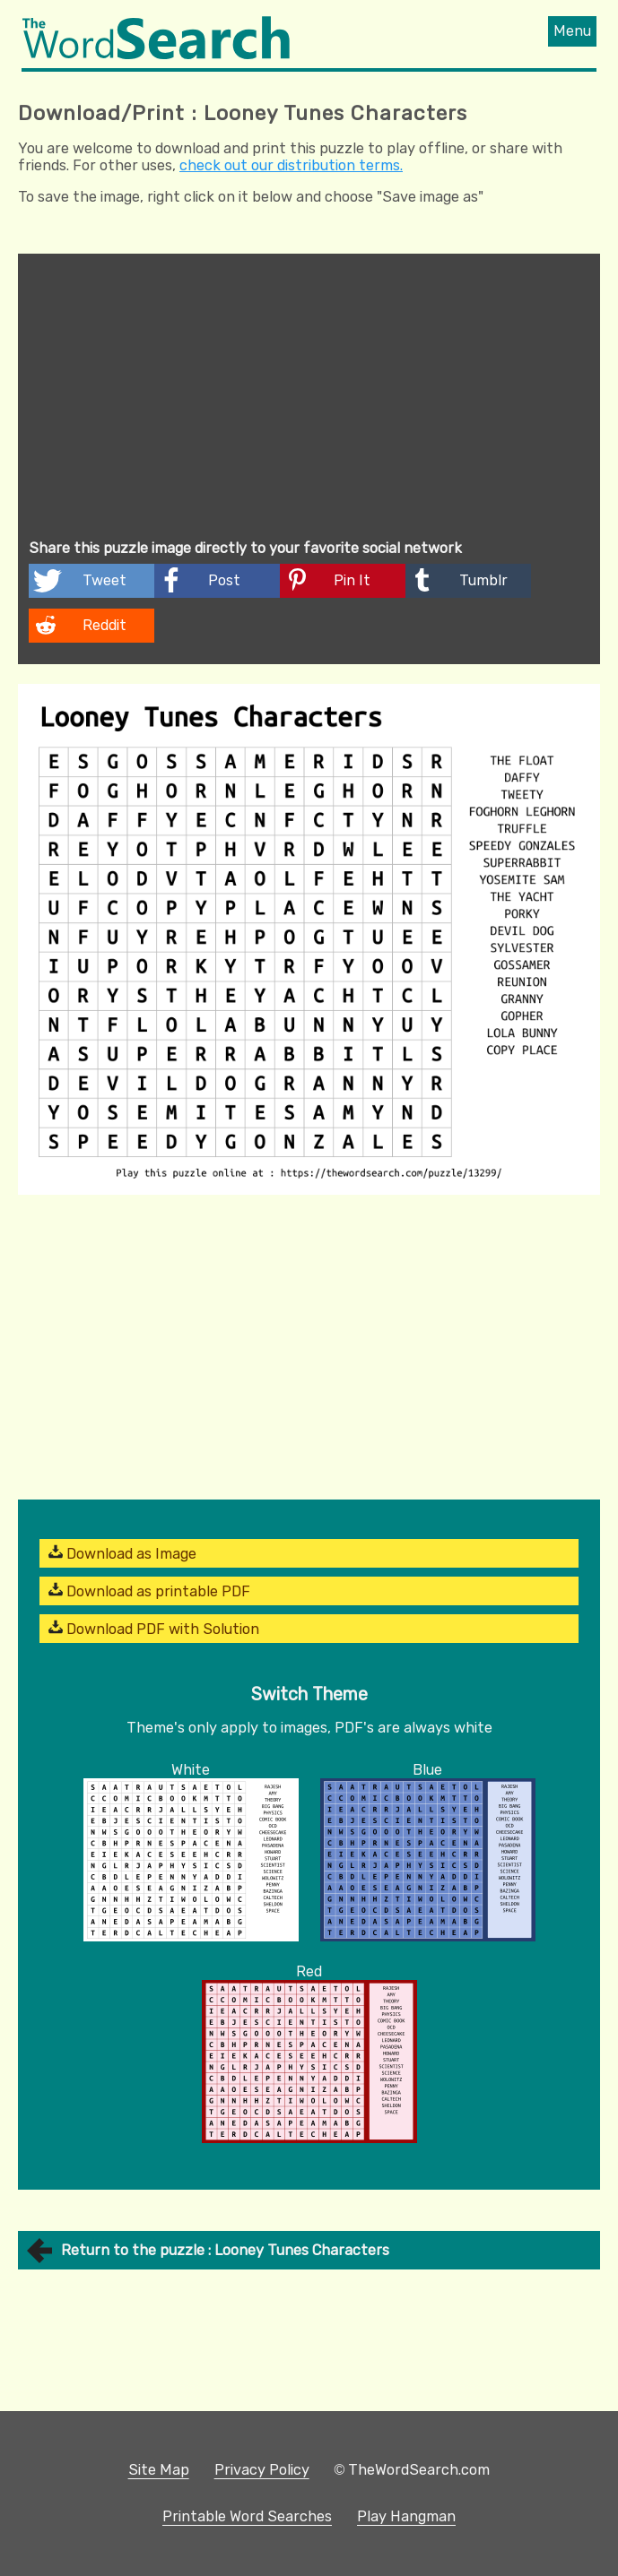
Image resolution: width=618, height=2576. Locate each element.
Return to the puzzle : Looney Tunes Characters (225, 2250)
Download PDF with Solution (153, 1629)
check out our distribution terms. (291, 165)
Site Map (158, 2469)
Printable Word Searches (247, 2516)
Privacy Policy (261, 2469)
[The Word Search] (156, 54)
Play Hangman (406, 2516)
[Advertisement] (309, 398)
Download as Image (122, 1553)
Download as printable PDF (149, 1591)
